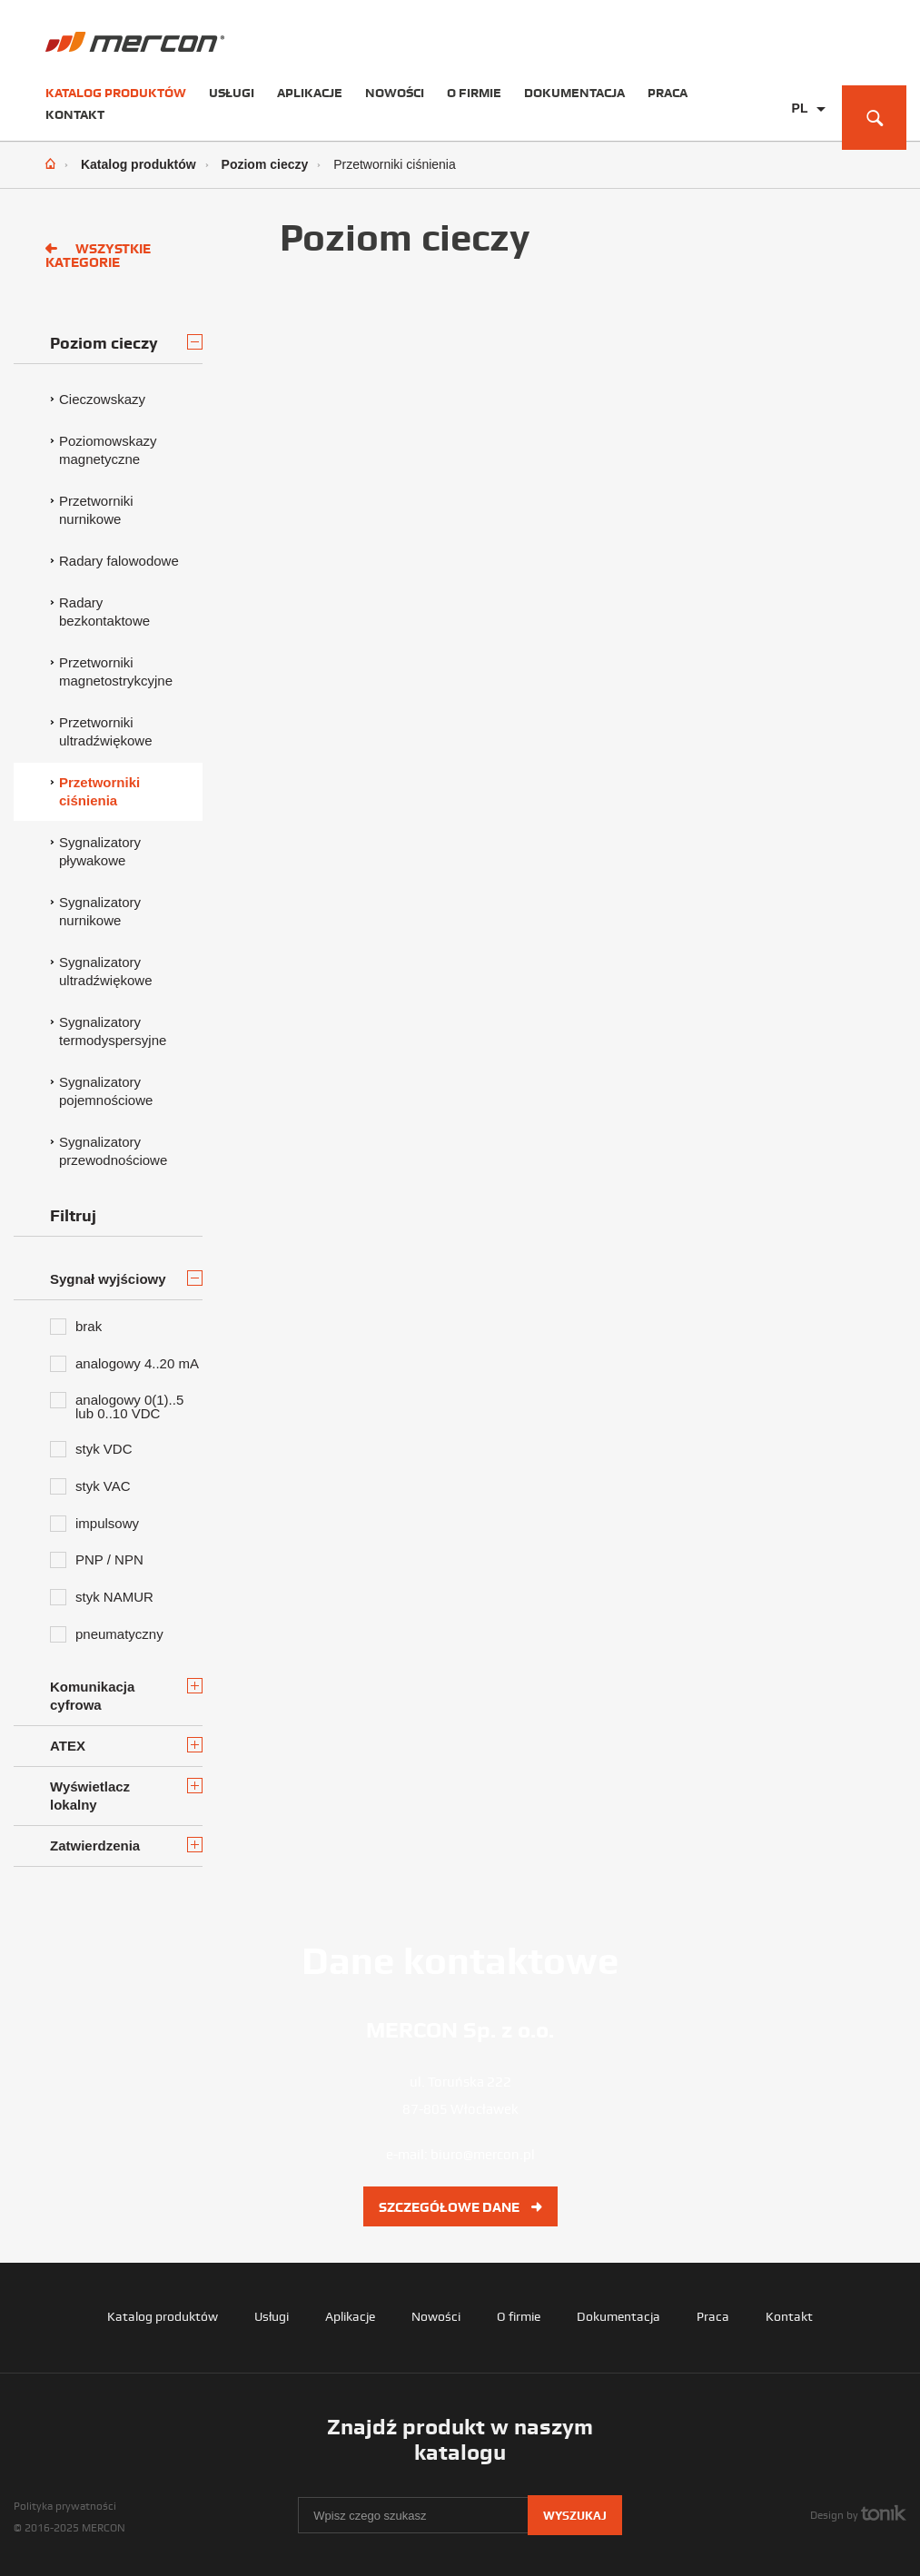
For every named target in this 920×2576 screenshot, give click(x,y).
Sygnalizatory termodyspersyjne (112, 1031)
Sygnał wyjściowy (126, 1278)
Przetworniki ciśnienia (99, 791)
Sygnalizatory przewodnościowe (113, 1151)
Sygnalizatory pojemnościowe (106, 1091)
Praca (668, 92)
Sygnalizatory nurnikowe (100, 911)
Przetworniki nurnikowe (96, 510)
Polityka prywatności (65, 2506)
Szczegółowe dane (460, 2207)
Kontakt (74, 114)
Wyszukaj (575, 2515)
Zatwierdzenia (126, 1845)
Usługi (231, 92)
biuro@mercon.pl (482, 2155)
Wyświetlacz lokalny (126, 1795)
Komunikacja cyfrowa (126, 1695)
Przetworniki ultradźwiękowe (106, 731)
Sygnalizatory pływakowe (100, 851)
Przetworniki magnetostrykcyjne (116, 671)
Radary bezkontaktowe (104, 611)
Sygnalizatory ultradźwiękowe (106, 971)
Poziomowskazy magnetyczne (108, 450)
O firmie (474, 92)
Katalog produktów (115, 92)
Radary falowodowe (119, 560)
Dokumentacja (574, 92)
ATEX (126, 1745)
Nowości (394, 92)
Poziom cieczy (265, 164)
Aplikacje (309, 92)
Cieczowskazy (102, 399)
